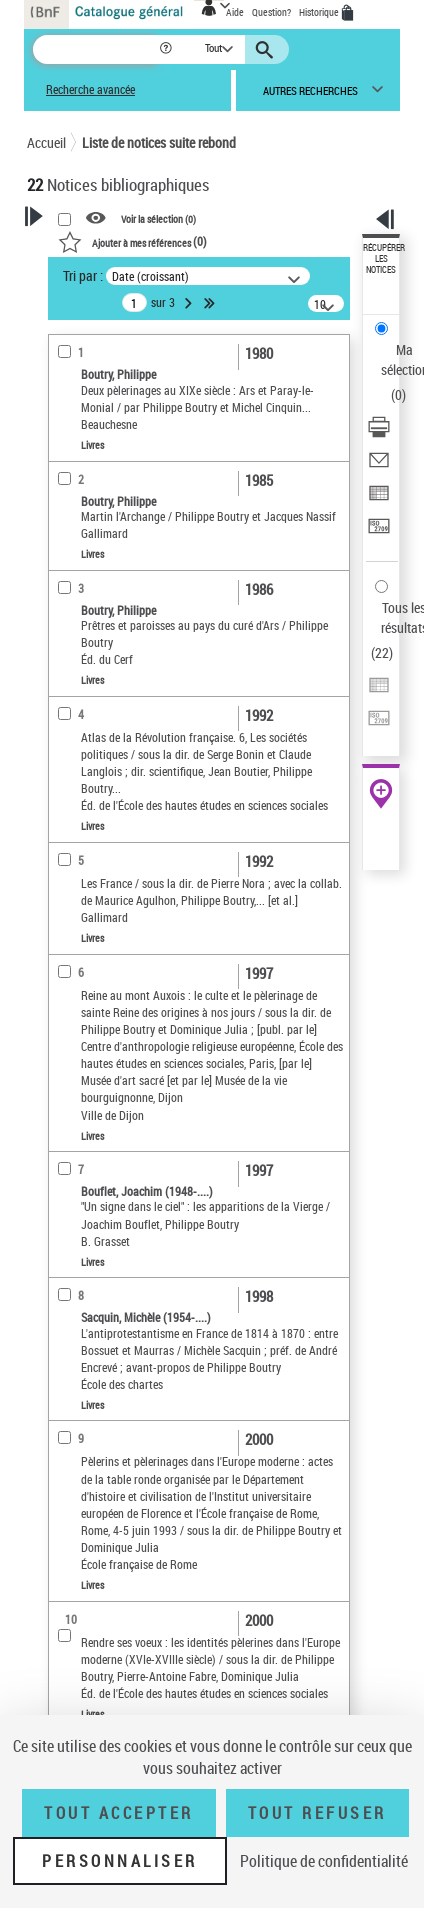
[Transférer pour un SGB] (379, 532)
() (132, 241)
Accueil (46, 142)
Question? (271, 12)
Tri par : (83, 275)
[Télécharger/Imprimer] (379, 433)
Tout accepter (119, 1813)
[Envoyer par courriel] (379, 466)
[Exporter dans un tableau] (379, 499)
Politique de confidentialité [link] (324, 1861)
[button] (167, 49)
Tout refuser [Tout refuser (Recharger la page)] (317, 1813)
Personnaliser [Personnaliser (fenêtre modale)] (120, 1861)
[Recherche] (95, 49)
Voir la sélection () (158, 219)
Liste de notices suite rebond (159, 142)
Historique (320, 12)
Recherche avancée (90, 89)
